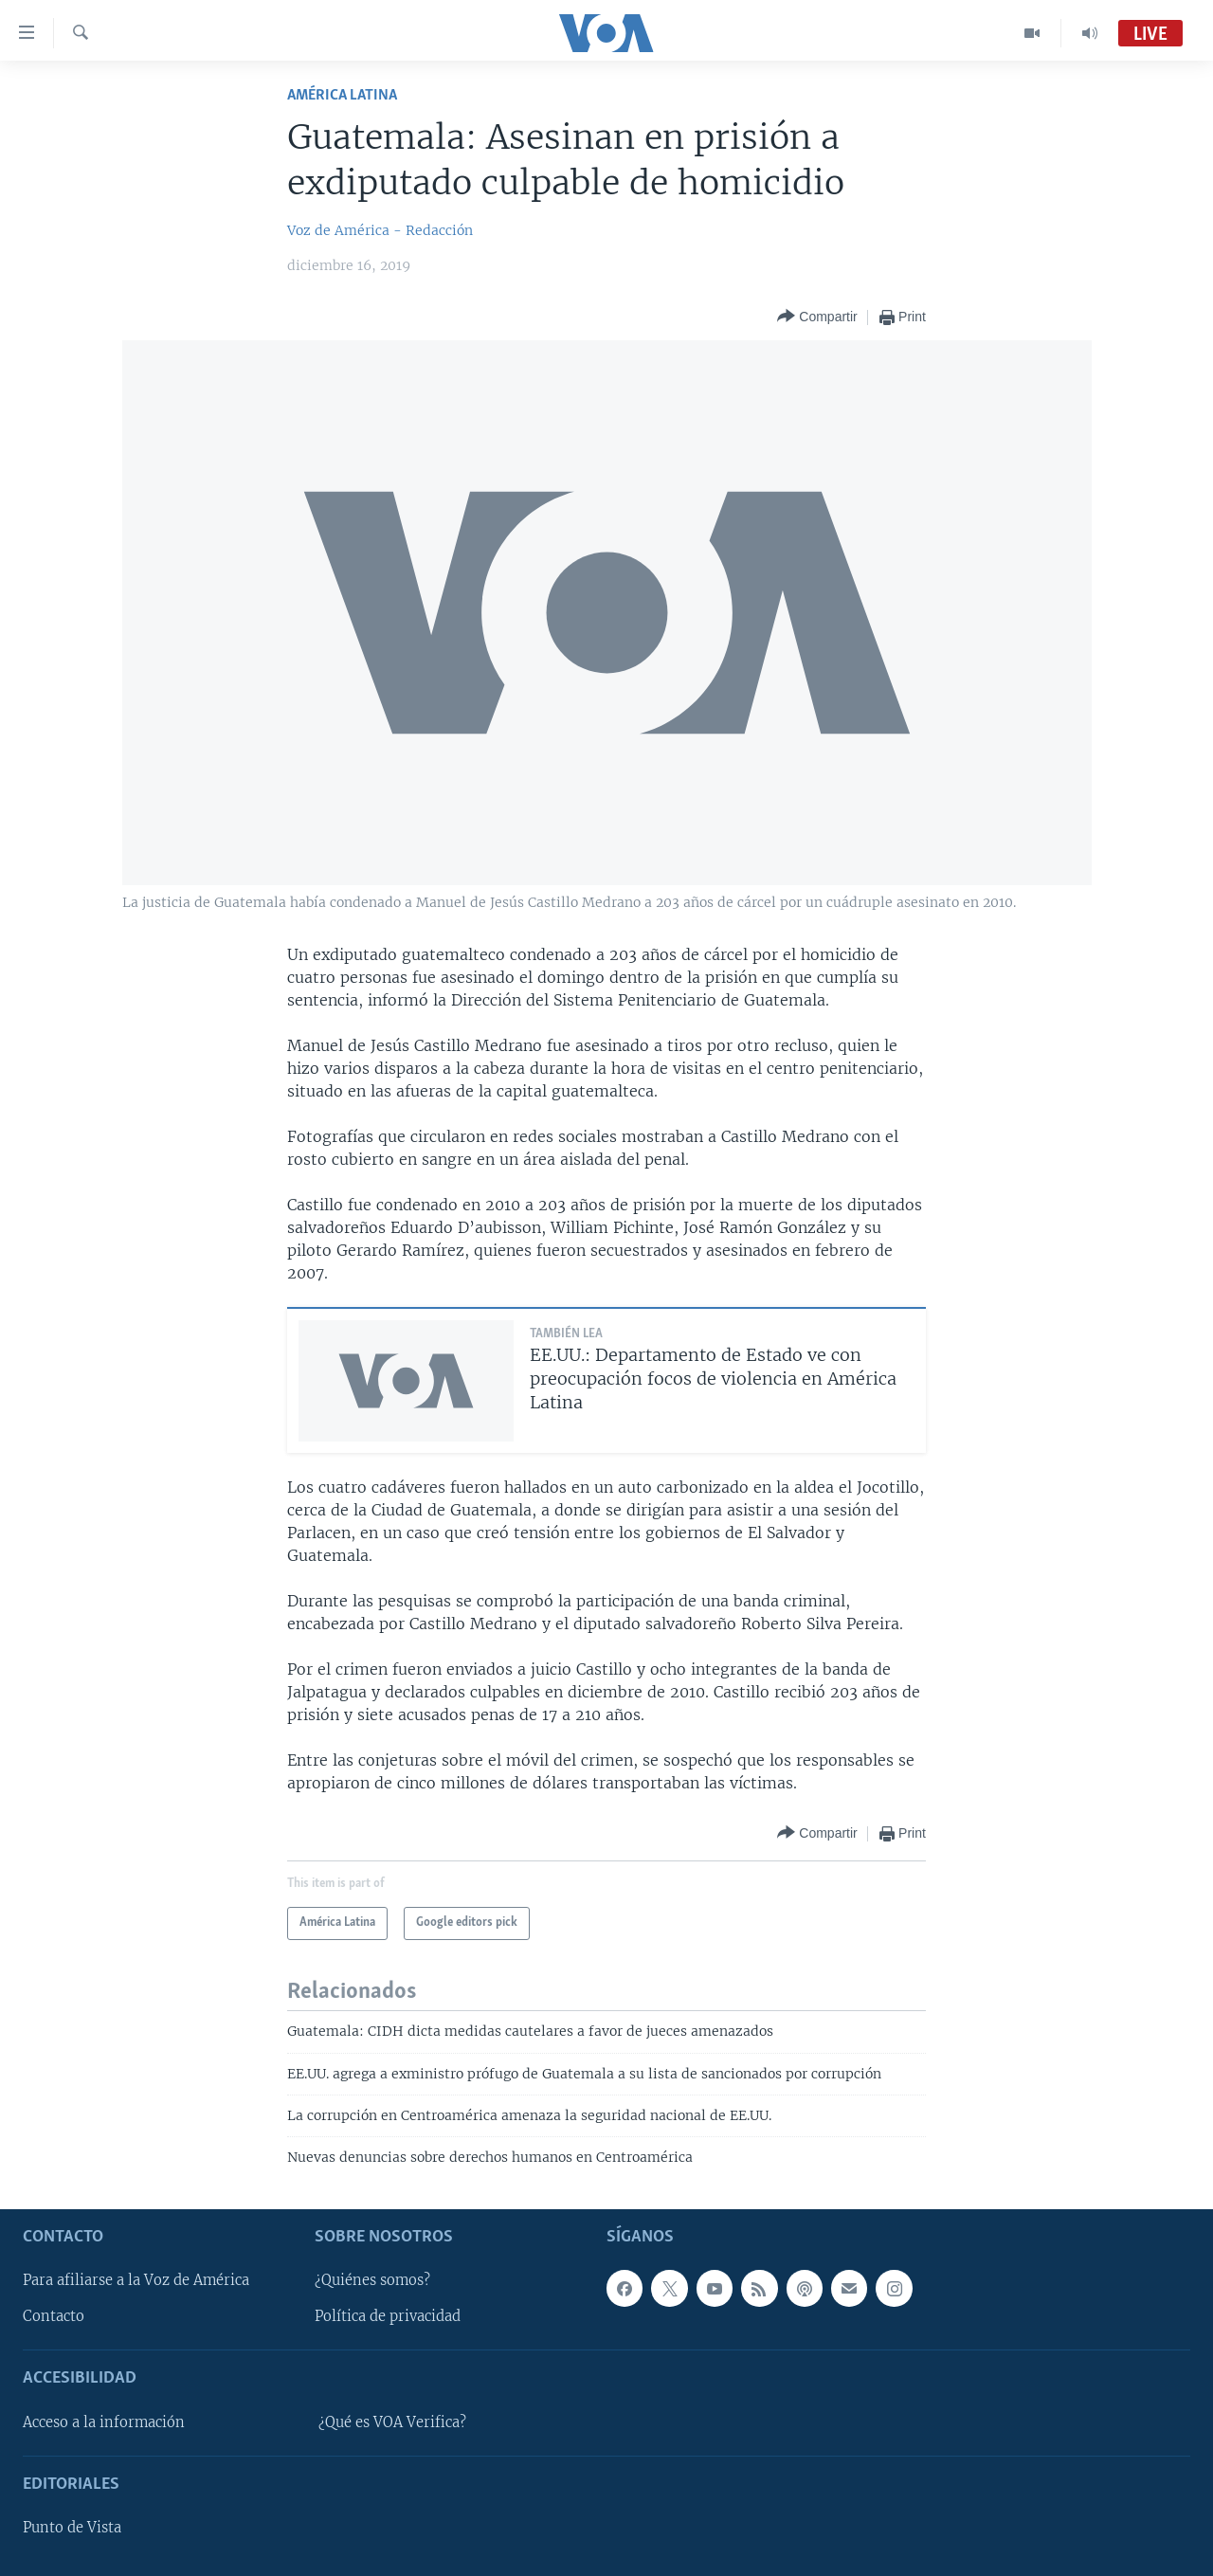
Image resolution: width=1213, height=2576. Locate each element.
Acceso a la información (104, 2422)
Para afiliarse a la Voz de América (136, 2280)
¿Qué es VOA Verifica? (392, 2422)
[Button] (817, 317)
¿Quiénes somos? (372, 2280)
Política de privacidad (388, 2316)
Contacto (53, 2316)
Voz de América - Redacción (380, 230)
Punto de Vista (72, 2527)
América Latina (342, 95)
